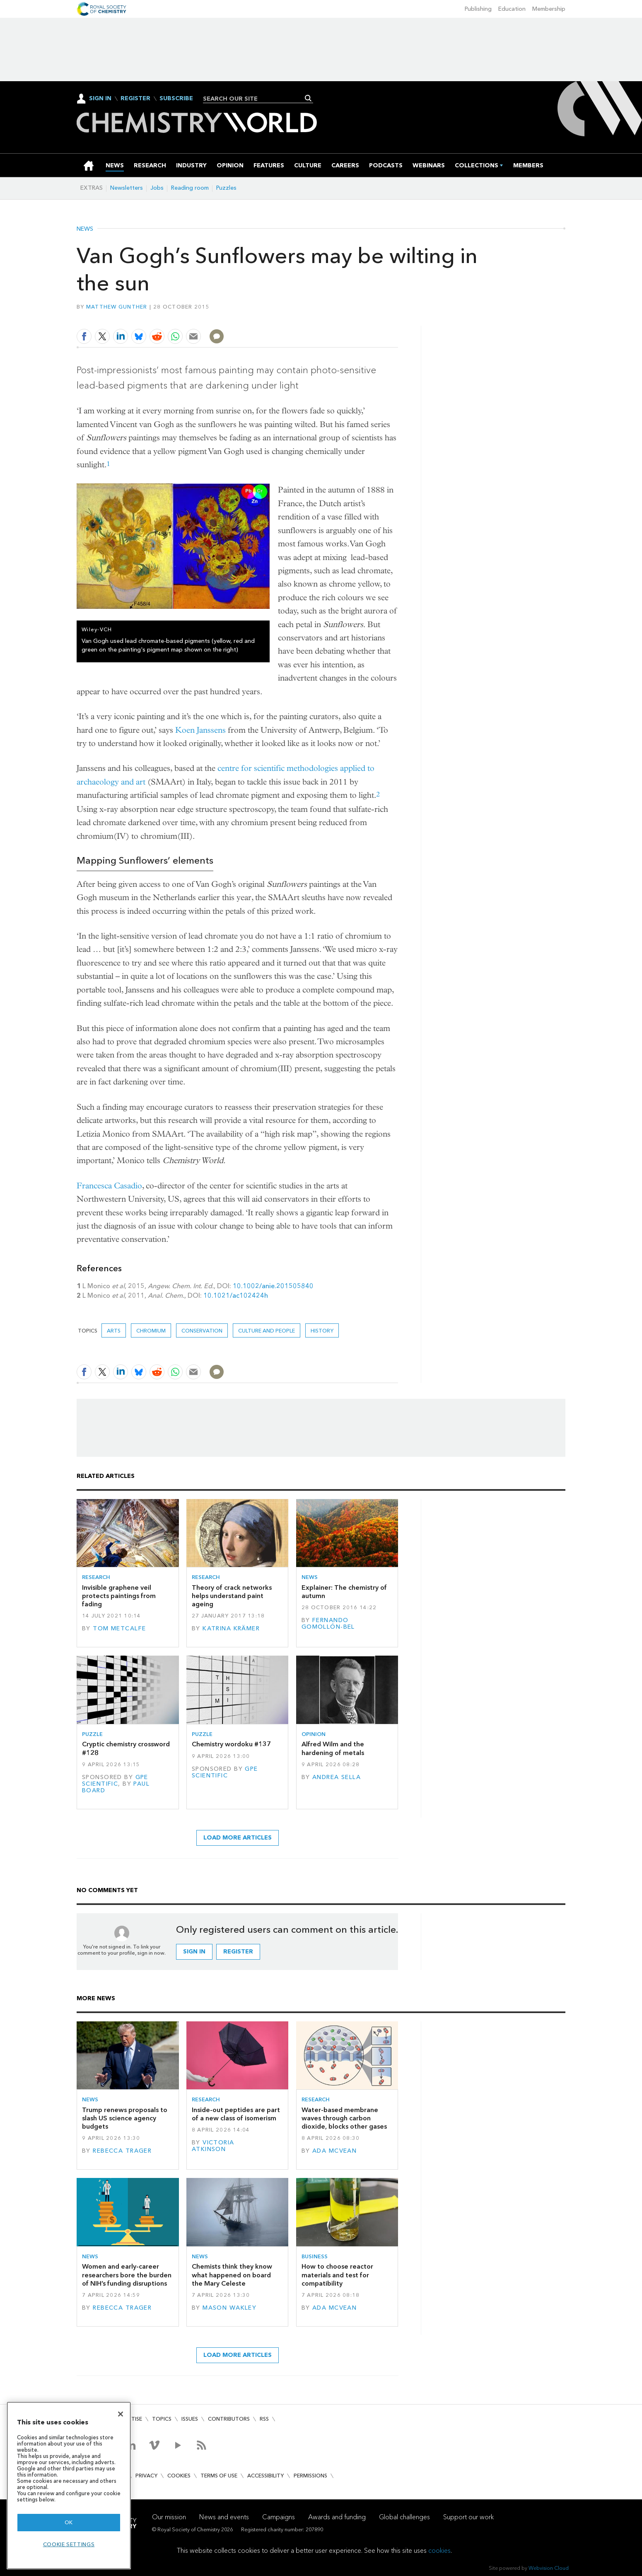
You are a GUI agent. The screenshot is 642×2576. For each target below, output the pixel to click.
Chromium (151, 1331)
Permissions (310, 2475)
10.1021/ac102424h (235, 1295)
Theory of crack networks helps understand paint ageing (232, 1596)
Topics (161, 2419)
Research (96, 1577)
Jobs (157, 187)
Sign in (194, 1951)
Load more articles (237, 1837)
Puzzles (226, 187)
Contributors (229, 2419)
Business (315, 2256)
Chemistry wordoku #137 (231, 1744)
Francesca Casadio (109, 1185)
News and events (224, 2517)
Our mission (169, 2517)
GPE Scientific (115, 1780)
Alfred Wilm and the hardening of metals (333, 1748)
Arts (114, 1331)
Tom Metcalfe (119, 1628)
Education (512, 8)
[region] (69, 2485)
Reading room (190, 187)
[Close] (120, 2414)
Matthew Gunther (116, 307)
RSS (264, 2419)
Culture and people (266, 1331)
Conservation (201, 1331)
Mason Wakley (229, 2307)
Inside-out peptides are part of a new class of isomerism (236, 2114)
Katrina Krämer (231, 1628)
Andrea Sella (336, 1777)
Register (135, 98)
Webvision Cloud (549, 2568)
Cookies (179, 2475)
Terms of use (218, 2475)
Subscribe (176, 98)
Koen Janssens (200, 730)
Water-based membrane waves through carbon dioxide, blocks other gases (344, 2118)
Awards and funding (337, 2517)
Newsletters (126, 187)
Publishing (478, 8)
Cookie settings (69, 2544)
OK (69, 2522)
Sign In (100, 98)
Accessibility (265, 2475)
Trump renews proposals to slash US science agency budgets (124, 2118)
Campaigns (278, 2517)
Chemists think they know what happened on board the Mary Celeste (232, 2274)
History (322, 1331)
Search (308, 98)
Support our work (468, 2517)
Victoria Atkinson (213, 2146)
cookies (439, 2550)
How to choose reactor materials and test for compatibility (337, 2274)
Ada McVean (334, 2150)
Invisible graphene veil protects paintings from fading (119, 1596)
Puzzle (92, 1734)
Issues (189, 2419)
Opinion (314, 1734)
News (85, 229)
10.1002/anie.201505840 (273, 1286)
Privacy (146, 2475)
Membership (548, 8)
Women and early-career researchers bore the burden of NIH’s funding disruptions (126, 2274)
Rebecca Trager (122, 2150)
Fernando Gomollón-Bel (328, 1623)
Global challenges (404, 2517)
